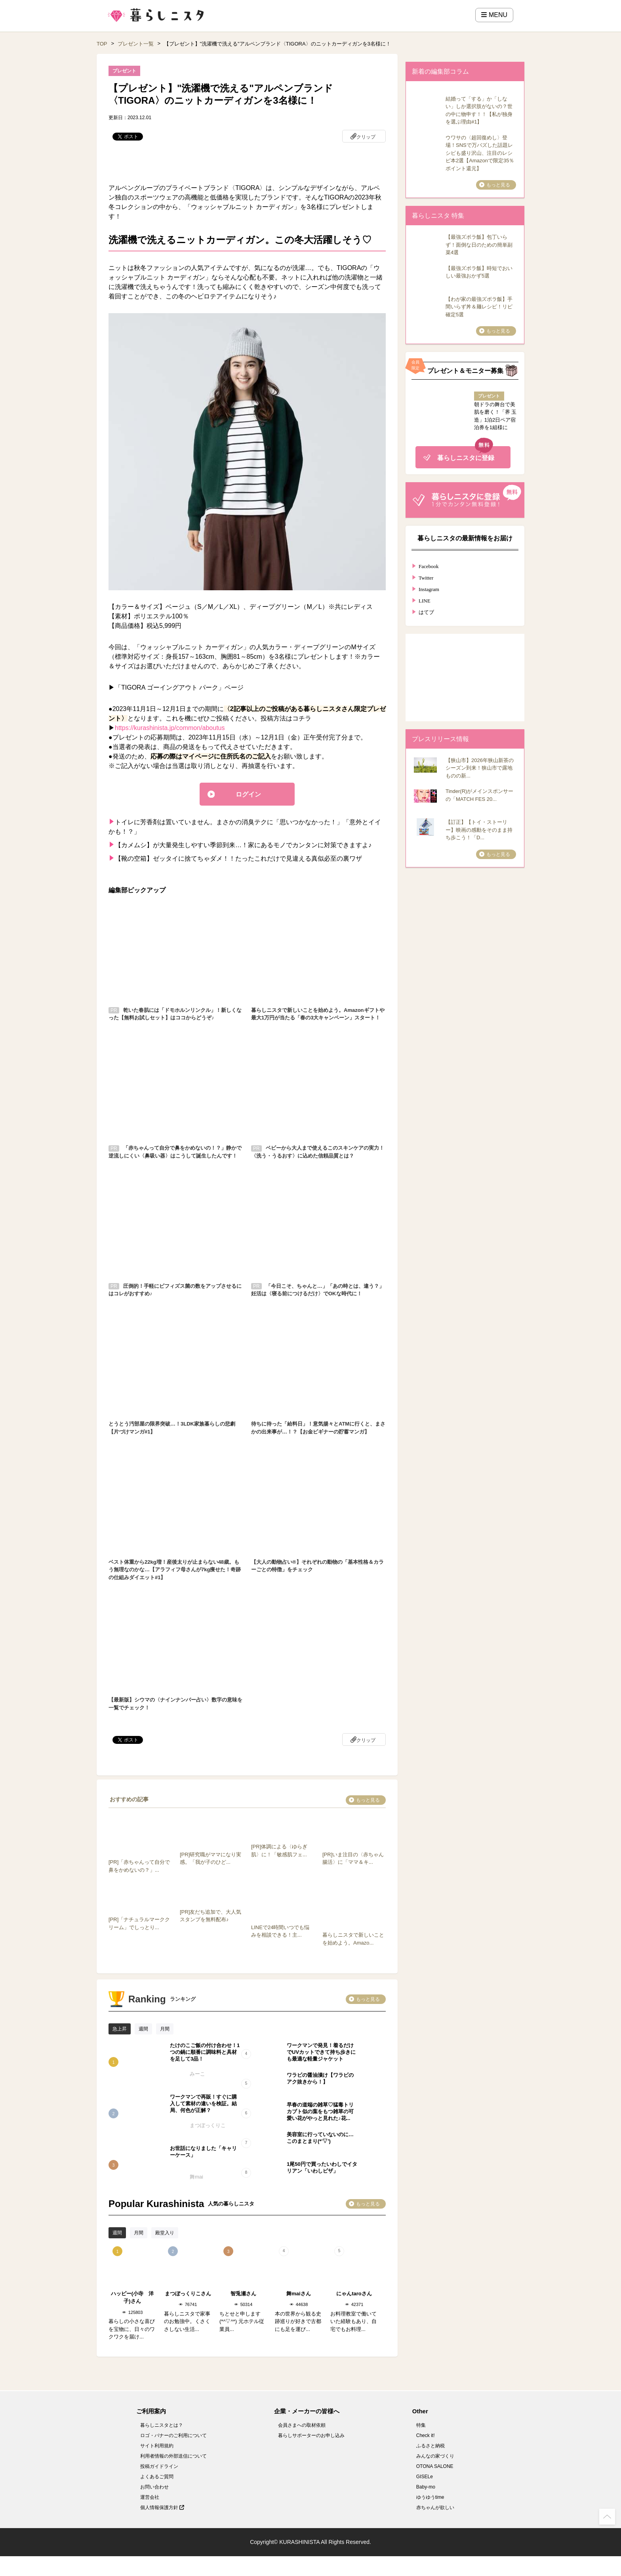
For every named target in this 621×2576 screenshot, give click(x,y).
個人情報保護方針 (162, 2507)
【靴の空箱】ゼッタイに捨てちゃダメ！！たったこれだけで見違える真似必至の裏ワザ (238, 858)
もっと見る (368, 1800)
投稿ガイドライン (159, 2466)
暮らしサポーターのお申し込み (311, 2435)
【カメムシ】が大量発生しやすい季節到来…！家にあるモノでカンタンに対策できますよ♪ (243, 845)
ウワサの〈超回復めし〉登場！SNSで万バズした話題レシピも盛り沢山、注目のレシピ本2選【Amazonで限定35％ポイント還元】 (480, 153)
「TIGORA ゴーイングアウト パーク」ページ (179, 687)
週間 (143, 2029)
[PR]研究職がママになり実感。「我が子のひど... (211, 1854)
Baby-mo (425, 2487)
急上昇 (119, 2029)
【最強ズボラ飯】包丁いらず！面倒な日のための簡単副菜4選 (479, 244)
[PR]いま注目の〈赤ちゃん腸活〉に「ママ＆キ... (354, 1854)
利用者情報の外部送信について (173, 2456)
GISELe (424, 2476)
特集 (421, 2425)
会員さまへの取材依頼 (302, 2425)
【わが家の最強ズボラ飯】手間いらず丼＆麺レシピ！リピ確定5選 (479, 306)
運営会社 (149, 2497)
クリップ (365, 137)
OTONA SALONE (434, 2466)
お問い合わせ (154, 2487)
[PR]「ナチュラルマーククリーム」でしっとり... (140, 1919)
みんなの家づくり (435, 2456)
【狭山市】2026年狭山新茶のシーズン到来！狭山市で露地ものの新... (480, 768)
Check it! (425, 2435)
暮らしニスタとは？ (161, 2425)
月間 (165, 2029)
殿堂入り (164, 2233)
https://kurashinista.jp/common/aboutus (170, 727)
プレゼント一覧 (136, 44)
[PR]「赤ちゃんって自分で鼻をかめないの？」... (140, 1862)
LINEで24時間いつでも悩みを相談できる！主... (282, 1927)
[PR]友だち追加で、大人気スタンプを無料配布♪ (211, 1911)
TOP (102, 44)
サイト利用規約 (156, 2446)
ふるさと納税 (430, 2446)
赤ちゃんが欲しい (435, 2507)
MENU (494, 14)
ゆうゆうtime (430, 2497)
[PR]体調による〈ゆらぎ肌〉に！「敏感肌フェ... (282, 1846)
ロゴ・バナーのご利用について (173, 2435)
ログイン (248, 794)
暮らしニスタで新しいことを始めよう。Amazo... (354, 1935)
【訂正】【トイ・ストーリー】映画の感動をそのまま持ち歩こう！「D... (479, 829)
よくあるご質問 (156, 2476)
